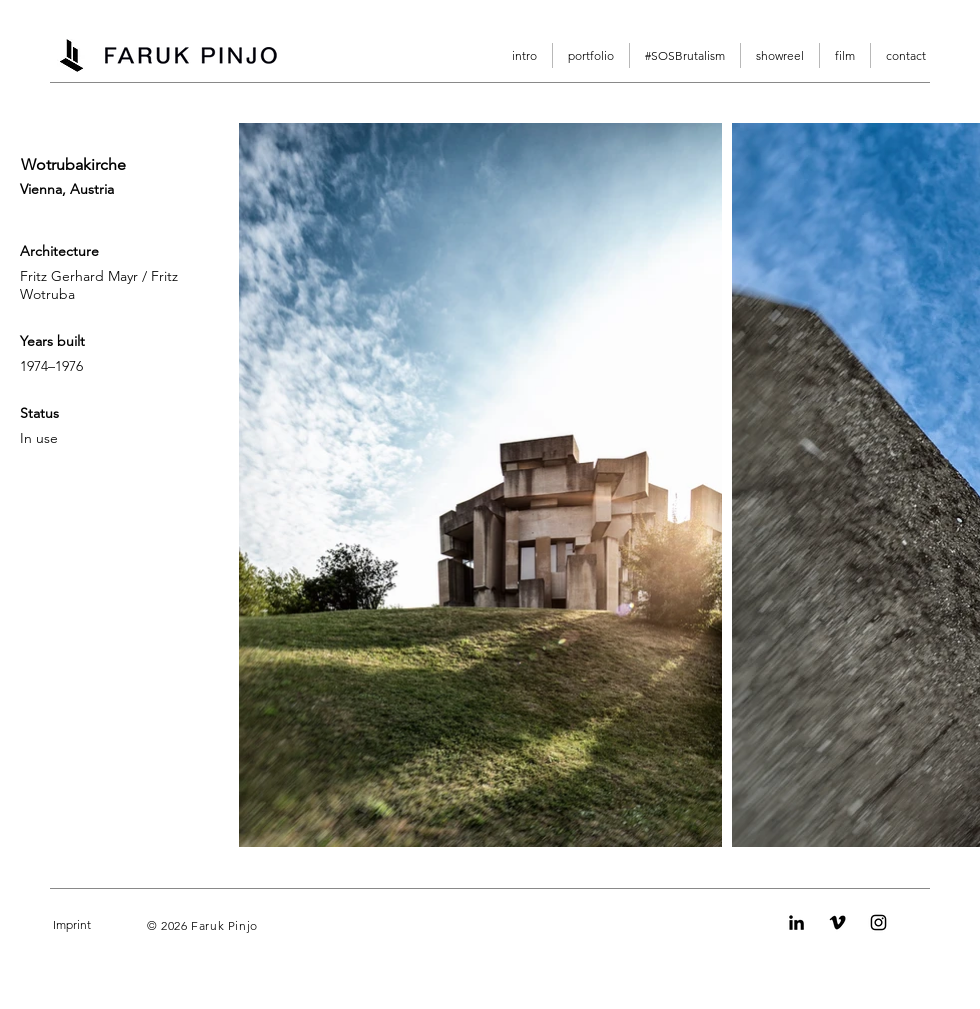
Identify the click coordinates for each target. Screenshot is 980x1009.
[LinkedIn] (796, 922)
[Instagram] (878, 922)
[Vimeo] (837, 922)
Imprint (72, 924)
